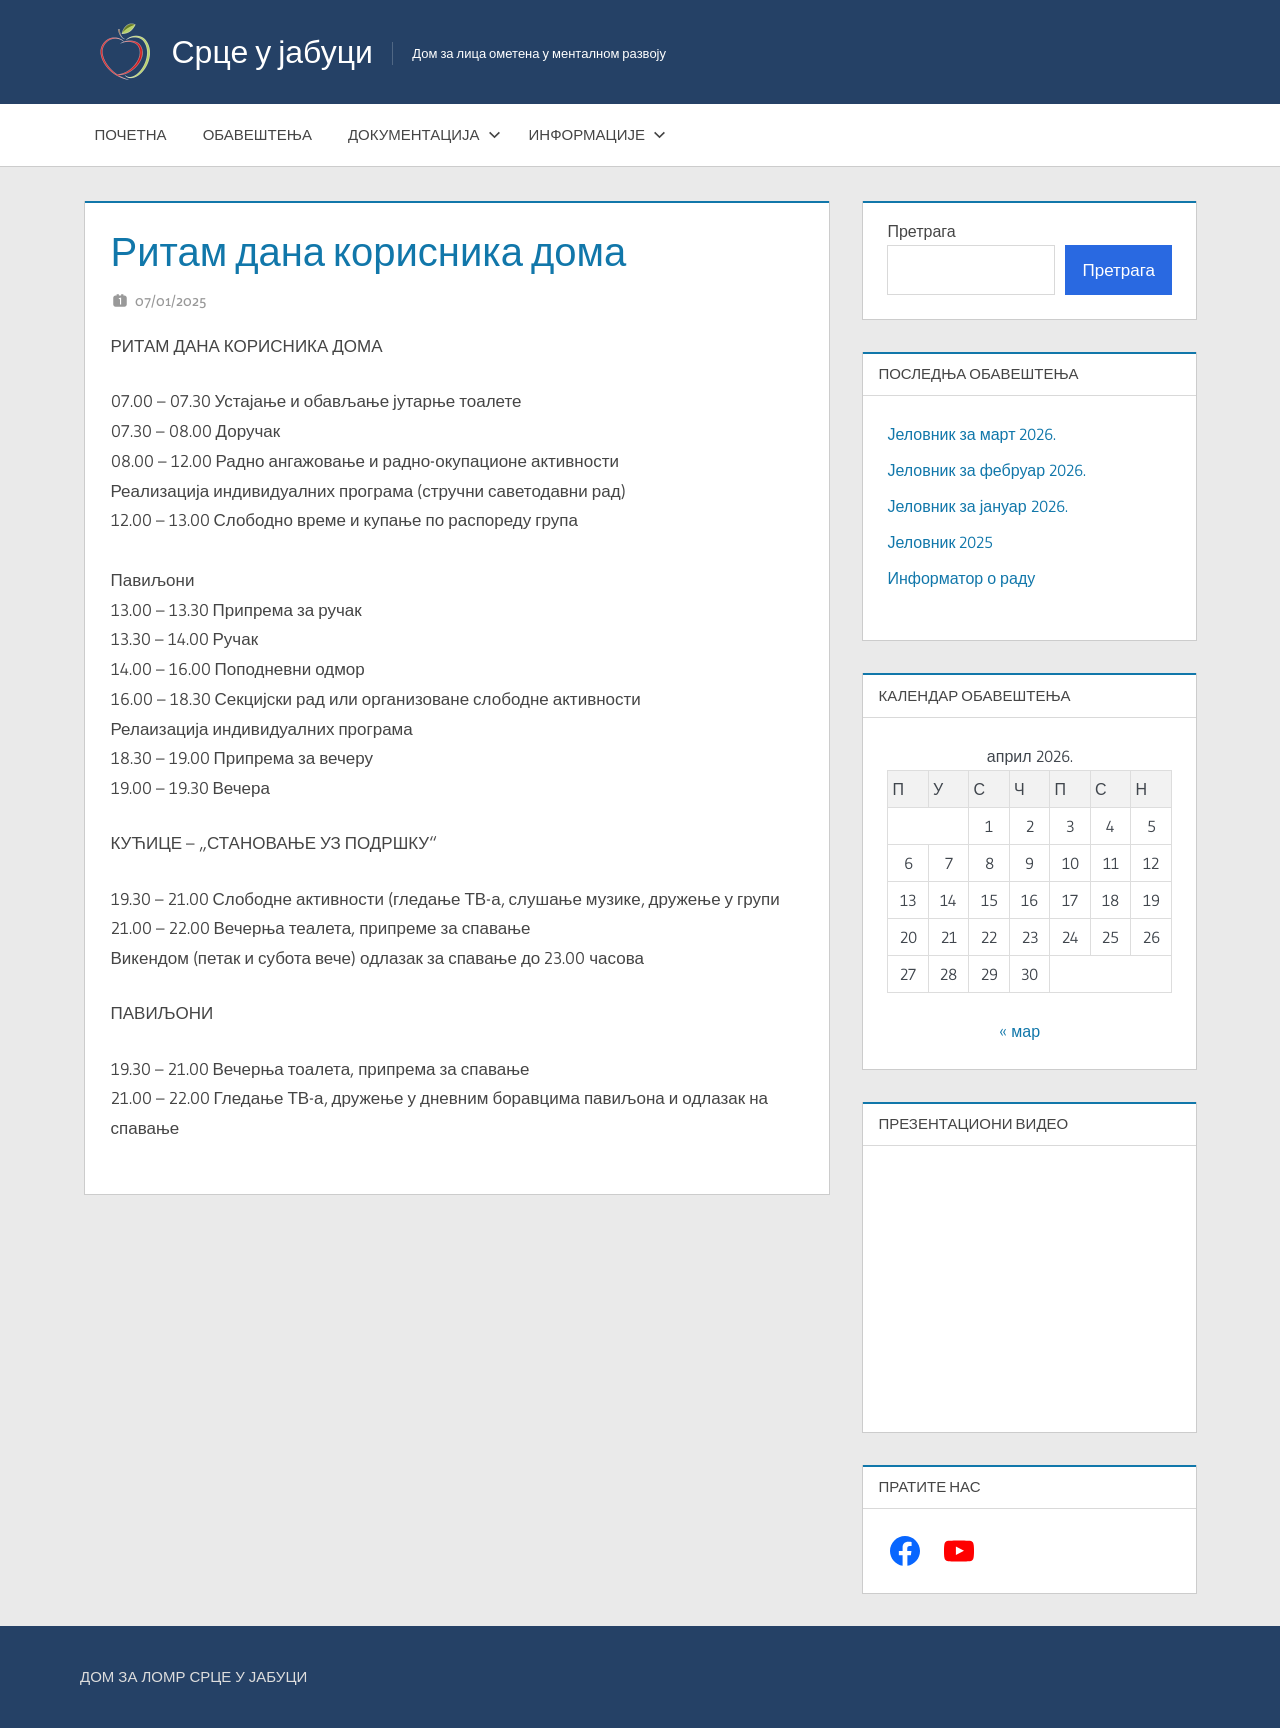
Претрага (921, 231)
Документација (424, 134)
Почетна (131, 134)
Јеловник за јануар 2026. (977, 506)
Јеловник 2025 (940, 542)
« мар (1019, 1031)
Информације (597, 134)
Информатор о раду (961, 578)
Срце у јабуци (272, 51)
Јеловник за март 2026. (971, 434)
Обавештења (257, 134)
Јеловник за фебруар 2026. (986, 470)
